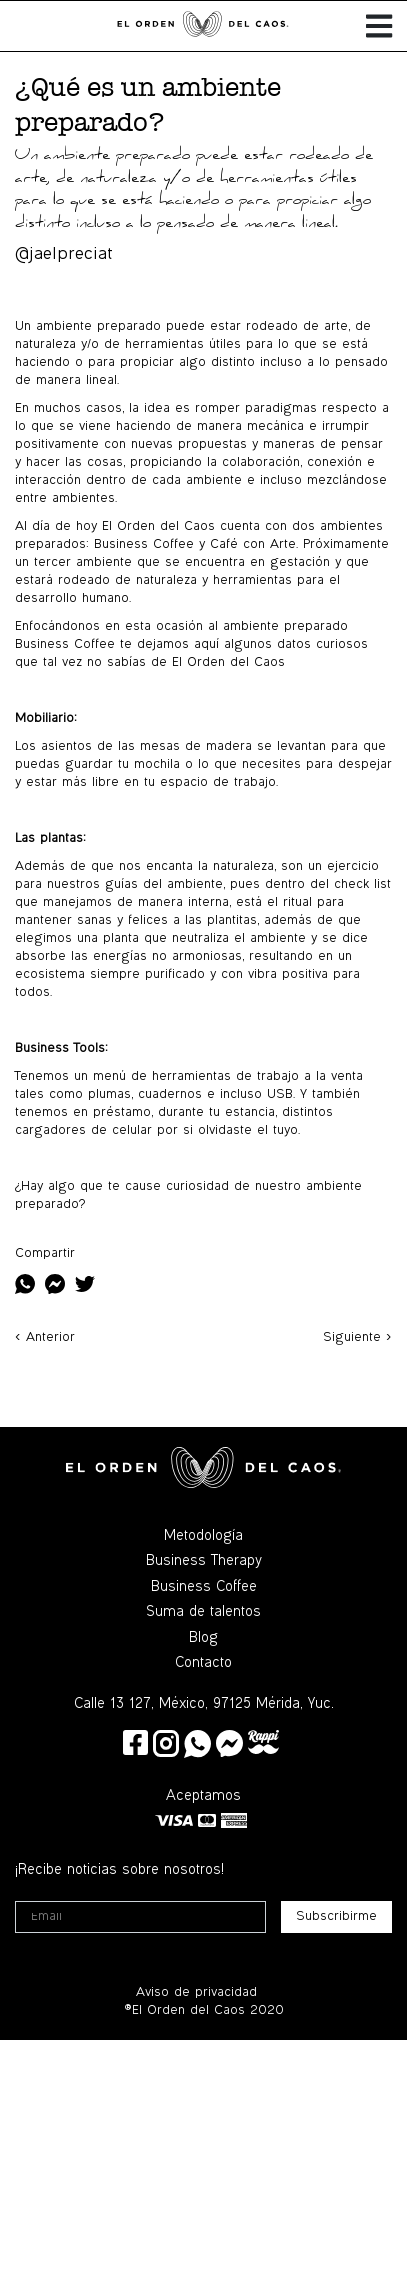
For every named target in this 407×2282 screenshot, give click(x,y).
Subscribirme (336, 1917)
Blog (203, 1639)
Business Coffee (204, 1588)
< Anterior (45, 1338)
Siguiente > (357, 1338)
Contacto (203, 1664)
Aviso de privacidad (196, 1993)
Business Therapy (204, 1562)
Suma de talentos (203, 1613)
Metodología (203, 1537)
